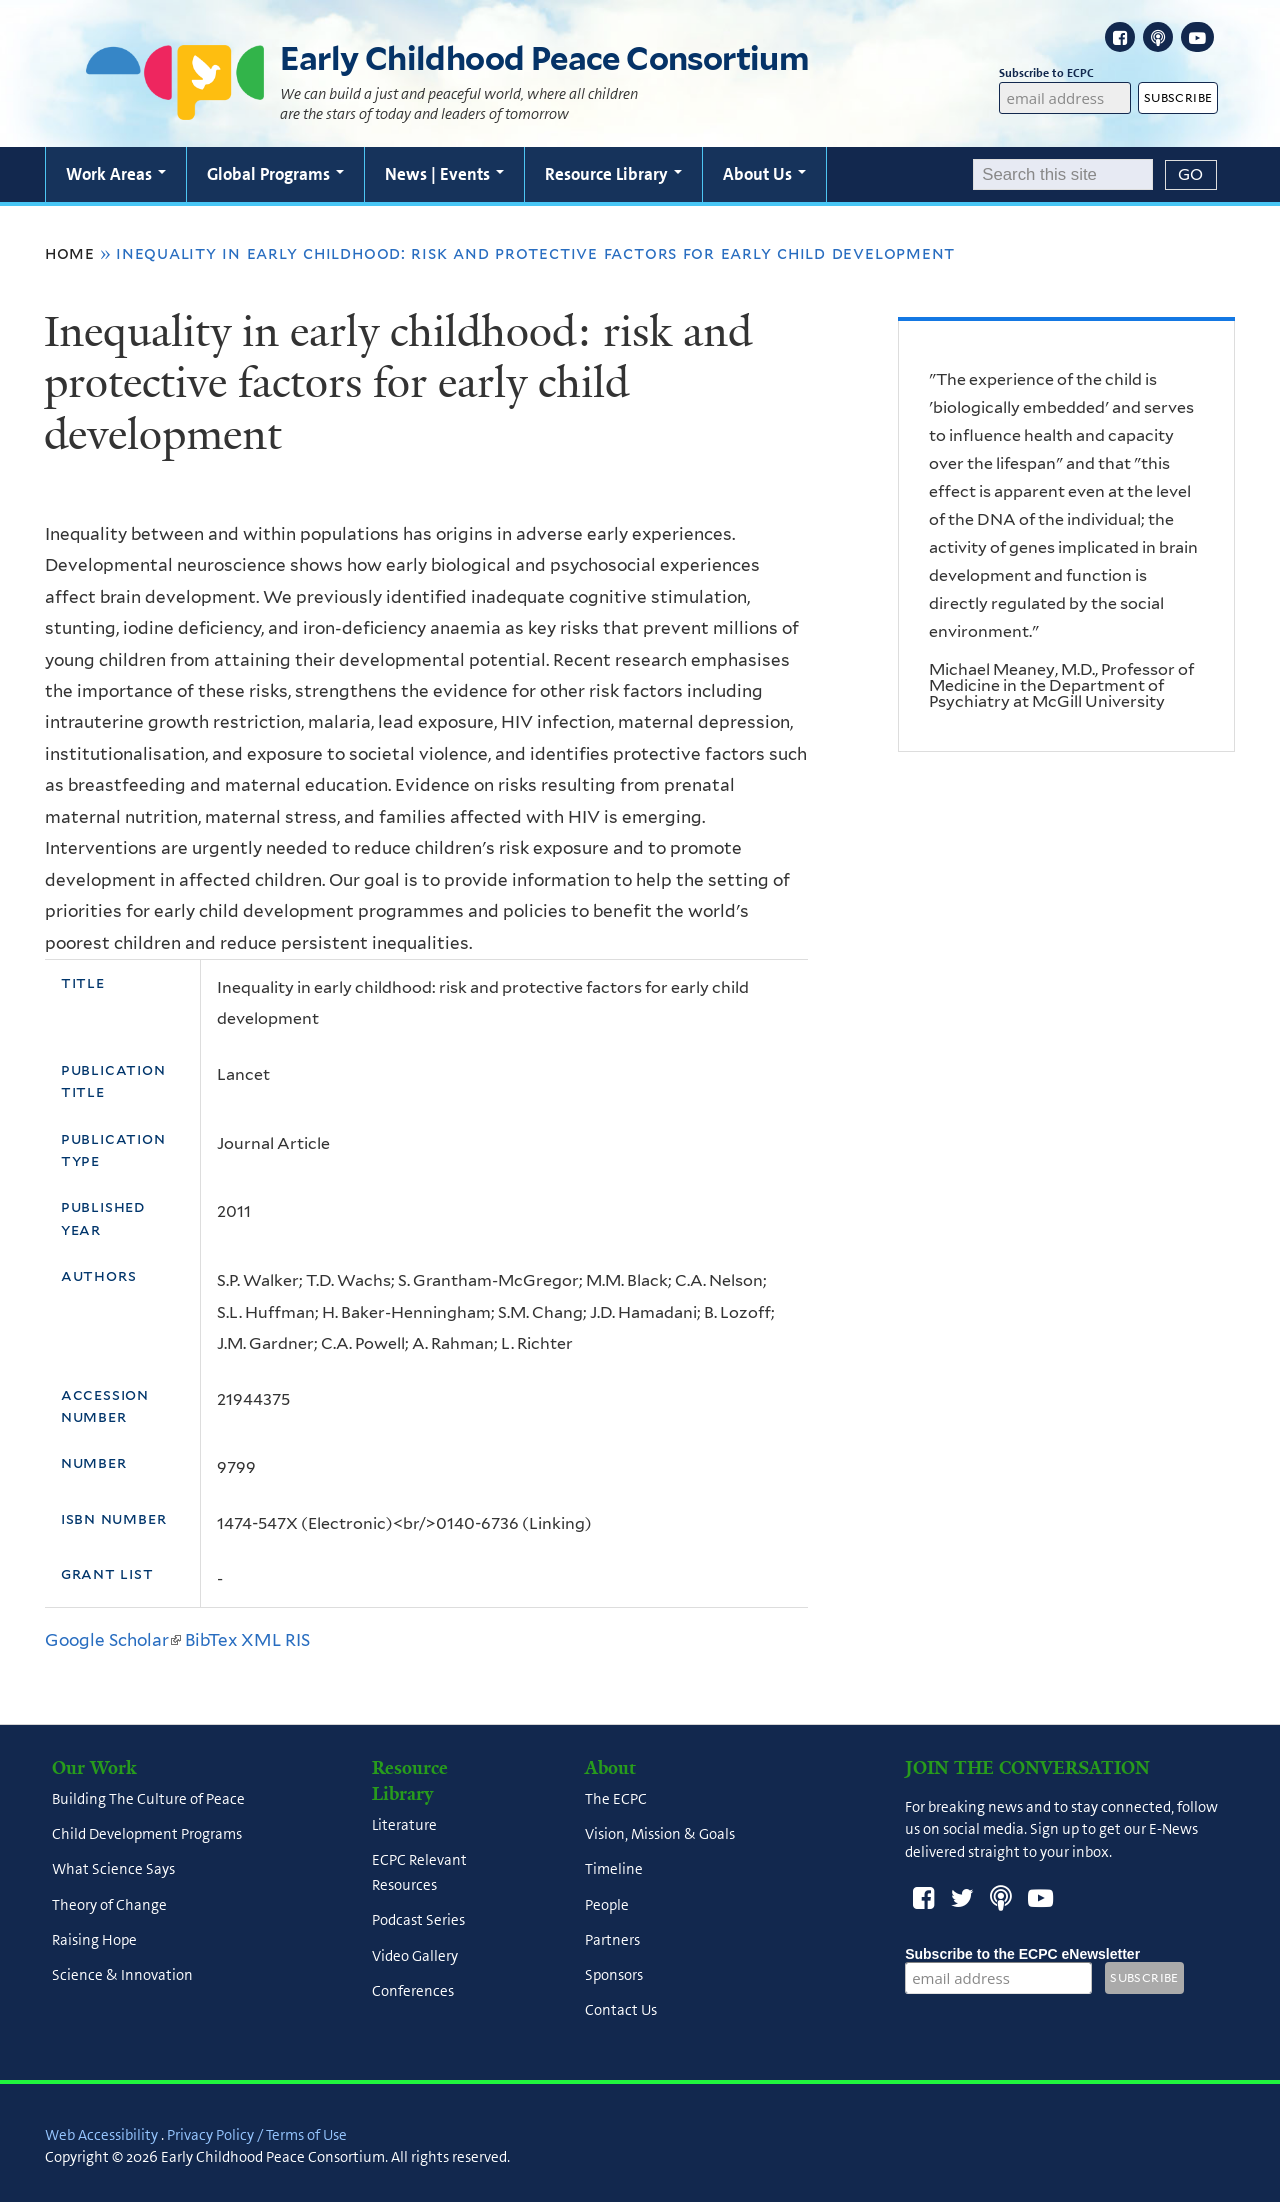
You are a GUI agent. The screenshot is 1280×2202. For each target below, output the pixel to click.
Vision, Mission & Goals (660, 1835)
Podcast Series (418, 1921)
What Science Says (113, 1870)
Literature (404, 1825)
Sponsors (614, 1976)
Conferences (413, 1991)
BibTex (211, 1640)
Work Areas (116, 174)
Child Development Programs (147, 1835)
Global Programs (275, 174)
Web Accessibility (101, 2135)
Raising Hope (94, 1940)
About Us (764, 174)
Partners (612, 1940)
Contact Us (621, 2011)
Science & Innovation (122, 1976)
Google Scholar (113, 1640)
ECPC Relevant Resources (419, 1873)
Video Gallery (415, 1956)
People (607, 1905)
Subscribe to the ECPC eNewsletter (1022, 1954)
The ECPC (616, 1799)
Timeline (614, 1870)
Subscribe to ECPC (1064, 73)
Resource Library (613, 174)
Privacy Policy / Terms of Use (257, 2135)
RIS (297, 1640)
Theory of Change (109, 1905)
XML (261, 1640)
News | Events (444, 174)
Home (70, 253)
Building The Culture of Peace (148, 1799)
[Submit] (1191, 175)
